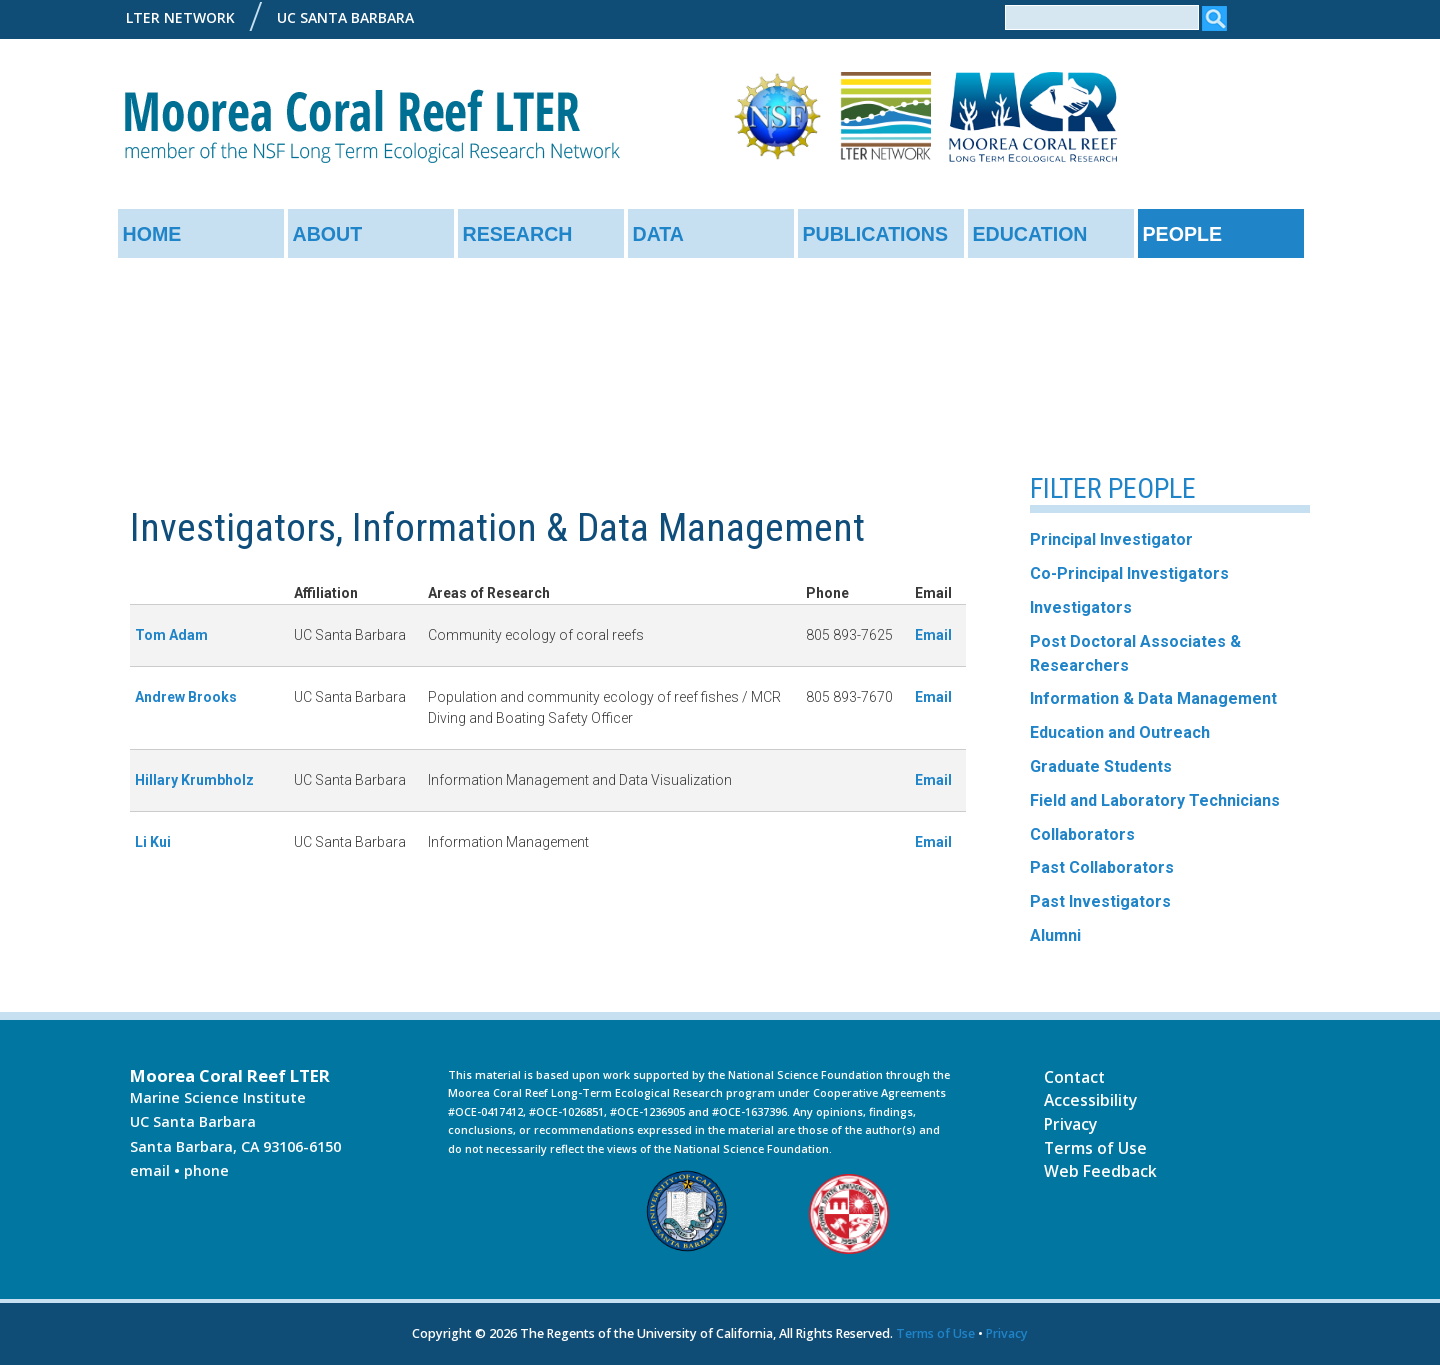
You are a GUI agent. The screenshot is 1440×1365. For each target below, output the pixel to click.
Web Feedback (1100, 1171)
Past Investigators (1100, 901)
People (1183, 234)
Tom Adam (171, 635)
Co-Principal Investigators (1129, 573)
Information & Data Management (1153, 698)
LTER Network (180, 17)
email (150, 1170)
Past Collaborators (1102, 867)
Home (152, 234)
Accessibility (1090, 1100)
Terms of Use (1095, 1148)
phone (206, 1170)
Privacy (1070, 1124)
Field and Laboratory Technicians (1155, 800)
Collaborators (1082, 834)
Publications (876, 234)
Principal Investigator (1111, 539)
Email (933, 635)
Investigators (1081, 607)
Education (1030, 234)
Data (659, 234)
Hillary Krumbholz (194, 780)
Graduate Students (1101, 766)
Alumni (1055, 935)
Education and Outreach (1120, 732)
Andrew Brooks (186, 697)
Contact (1074, 1077)
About (328, 234)
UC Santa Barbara (345, 17)
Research (518, 234)
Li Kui (153, 842)
